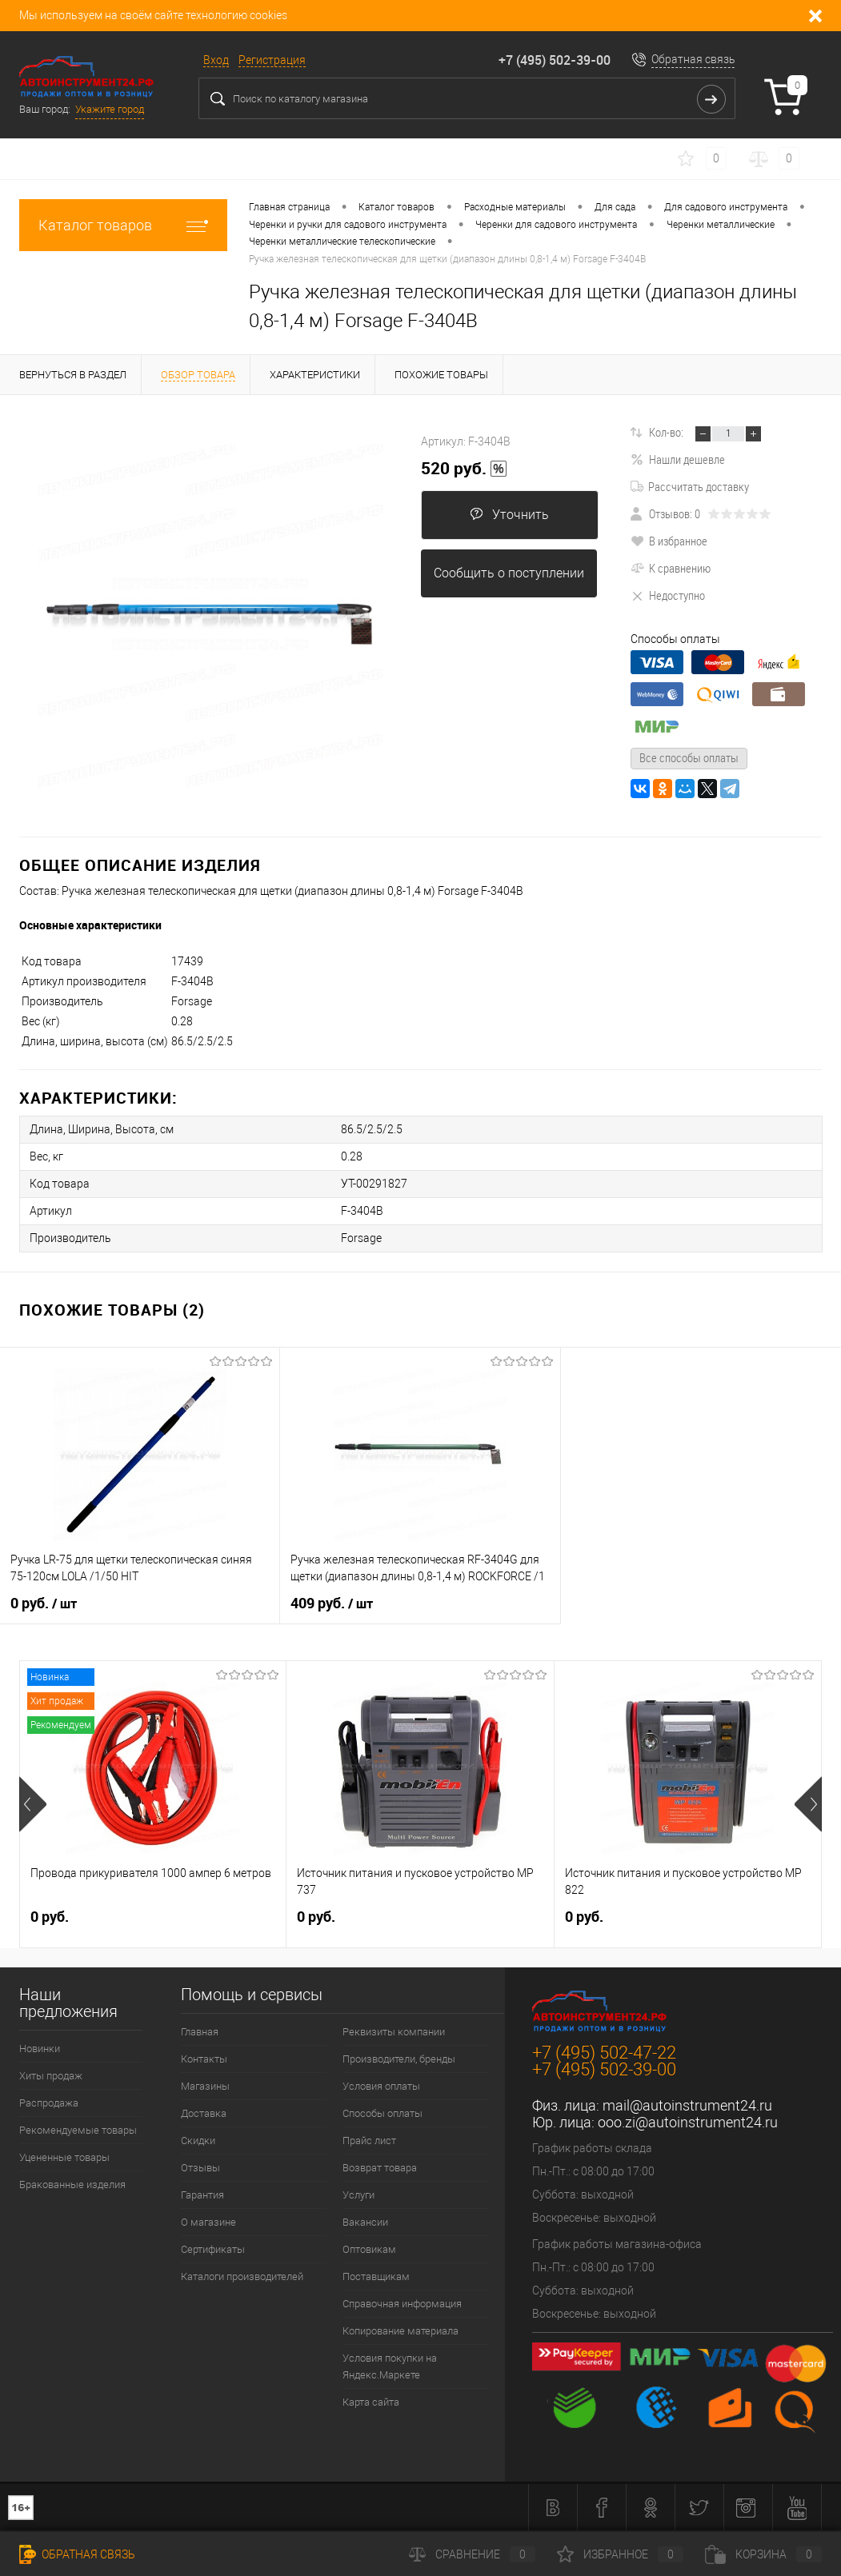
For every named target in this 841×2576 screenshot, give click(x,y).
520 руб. (464, 468)
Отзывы (200, 2168)
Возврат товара (379, 2168)
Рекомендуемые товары (78, 2130)
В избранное (669, 541)
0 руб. (43, 1603)
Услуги (358, 2195)
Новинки (39, 2049)
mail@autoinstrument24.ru (687, 2105)
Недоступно (668, 595)
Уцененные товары (64, 2157)
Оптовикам (369, 2249)
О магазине (208, 2222)
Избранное (620, 2554)
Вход (216, 60)
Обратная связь (693, 59)
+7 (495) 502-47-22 (604, 2053)
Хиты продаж (50, 2076)
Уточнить (509, 514)
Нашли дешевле (678, 459)
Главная (199, 2032)
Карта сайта (370, 2402)
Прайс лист (369, 2141)
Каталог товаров (123, 225)
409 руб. (331, 1603)
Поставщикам (376, 2276)
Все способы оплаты (689, 757)
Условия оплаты (381, 2086)
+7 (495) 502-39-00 (555, 60)
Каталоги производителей (242, 2276)
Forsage (361, 1238)
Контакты (204, 2059)
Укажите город (109, 109)
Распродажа (48, 2103)
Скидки (198, 2141)
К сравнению (671, 568)
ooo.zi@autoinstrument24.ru (688, 2122)
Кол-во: (666, 432)
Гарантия (202, 2195)
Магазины (205, 2086)
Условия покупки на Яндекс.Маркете (389, 2366)
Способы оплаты (382, 2113)
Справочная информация (402, 2304)
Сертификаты (213, 2249)
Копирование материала (400, 2331)
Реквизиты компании (393, 2032)
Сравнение (472, 2554)
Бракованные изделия (72, 2185)
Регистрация (272, 60)
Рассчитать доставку (690, 486)
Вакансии (365, 2222)
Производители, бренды (398, 2059)
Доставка (203, 2113)
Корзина (763, 2554)
